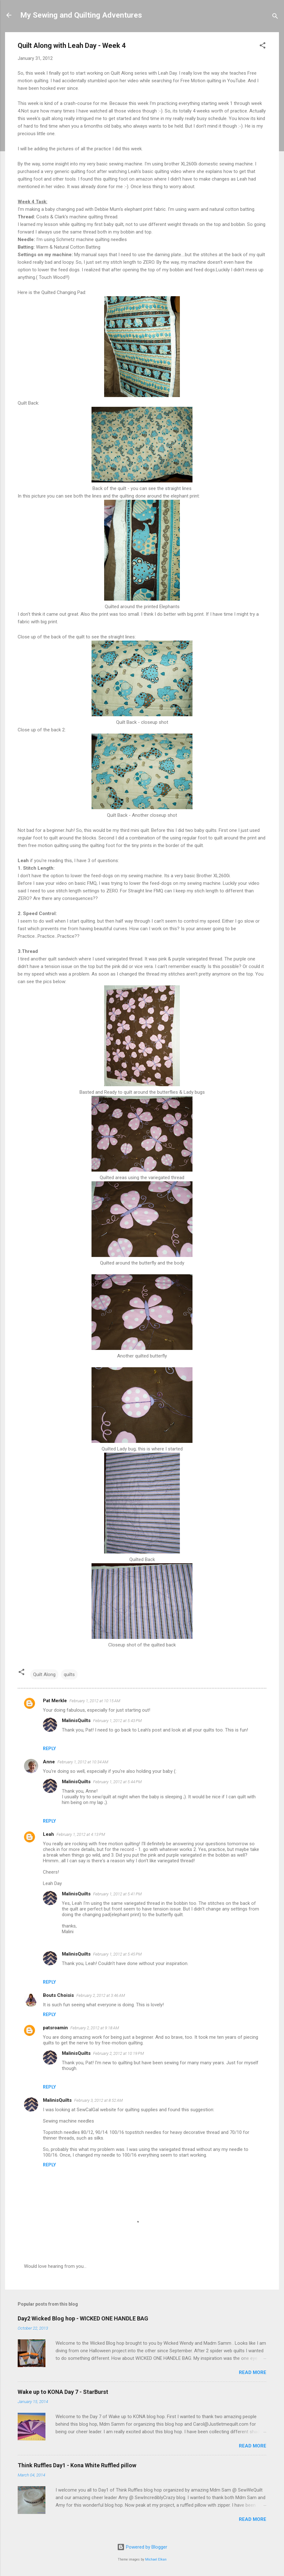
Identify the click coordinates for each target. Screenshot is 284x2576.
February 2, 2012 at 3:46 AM (100, 1995)
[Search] (275, 17)
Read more (252, 2372)
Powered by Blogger (142, 2547)
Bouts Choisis (58, 1995)
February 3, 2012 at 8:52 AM (98, 2100)
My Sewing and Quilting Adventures (81, 15)
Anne (49, 1762)
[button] (262, 46)
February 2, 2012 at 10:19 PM (118, 2053)
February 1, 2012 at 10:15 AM (94, 1700)
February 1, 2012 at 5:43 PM (117, 1720)
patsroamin (55, 2028)
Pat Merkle (55, 1700)
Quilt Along (44, 1674)
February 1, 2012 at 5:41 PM (117, 1894)
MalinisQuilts (76, 1720)
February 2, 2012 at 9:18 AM (94, 2028)
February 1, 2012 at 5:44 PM (117, 1781)
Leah (48, 1834)
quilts (69, 1674)
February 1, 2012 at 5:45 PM (117, 1954)
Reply (49, 1748)
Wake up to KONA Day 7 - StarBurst (63, 2392)
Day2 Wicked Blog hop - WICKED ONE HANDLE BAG (83, 2318)
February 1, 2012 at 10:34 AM (82, 1762)
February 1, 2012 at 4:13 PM (80, 1834)
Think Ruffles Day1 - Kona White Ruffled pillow (77, 2465)
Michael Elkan (156, 2559)
